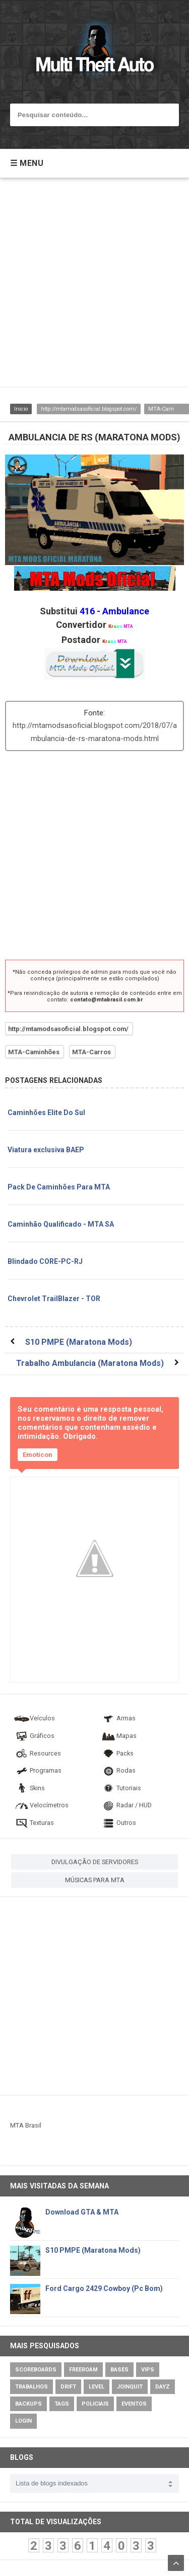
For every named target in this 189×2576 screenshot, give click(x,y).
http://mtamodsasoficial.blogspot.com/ (89, 409)
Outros (118, 1822)
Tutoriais (120, 1788)
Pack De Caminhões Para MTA (59, 1187)
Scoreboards (35, 2369)
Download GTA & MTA (81, 2212)
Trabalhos (31, 2386)
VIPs (147, 2369)
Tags (61, 2404)
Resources (37, 1753)
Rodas (118, 1770)
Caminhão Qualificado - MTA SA (61, 1224)
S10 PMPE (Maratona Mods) (78, 1342)
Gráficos (34, 1735)
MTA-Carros (91, 1052)
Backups (28, 2404)
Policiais (95, 2404)
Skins (29, 1788)
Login (23, 2421)
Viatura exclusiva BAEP (46, 1150)
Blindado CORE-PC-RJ (45, 1261)
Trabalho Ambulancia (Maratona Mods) (90, 1363)
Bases (119, 2369)
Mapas (118, 1735)
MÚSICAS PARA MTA (94, 1880)
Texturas (34, 1822)
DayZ (162, 2386)
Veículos (34, 1718)
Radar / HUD (126, 1805)
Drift (68, 2386)
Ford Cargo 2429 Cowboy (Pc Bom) (104, 2288)
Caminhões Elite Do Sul (46, 1113)
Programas (37, 1770)
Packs (117, 1753)
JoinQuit (130, 2386)
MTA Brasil (25, 2125)
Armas (118, 1718)
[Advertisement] (94, 287)
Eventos (134, 2404)
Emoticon (37, 1454)
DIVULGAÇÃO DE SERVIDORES (94, 1862)
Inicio (21, 409)
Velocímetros (41, 1805)
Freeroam (83, 2369)
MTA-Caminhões (33, 1052)
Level (96, 2386)
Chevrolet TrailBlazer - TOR (54, 1299)
